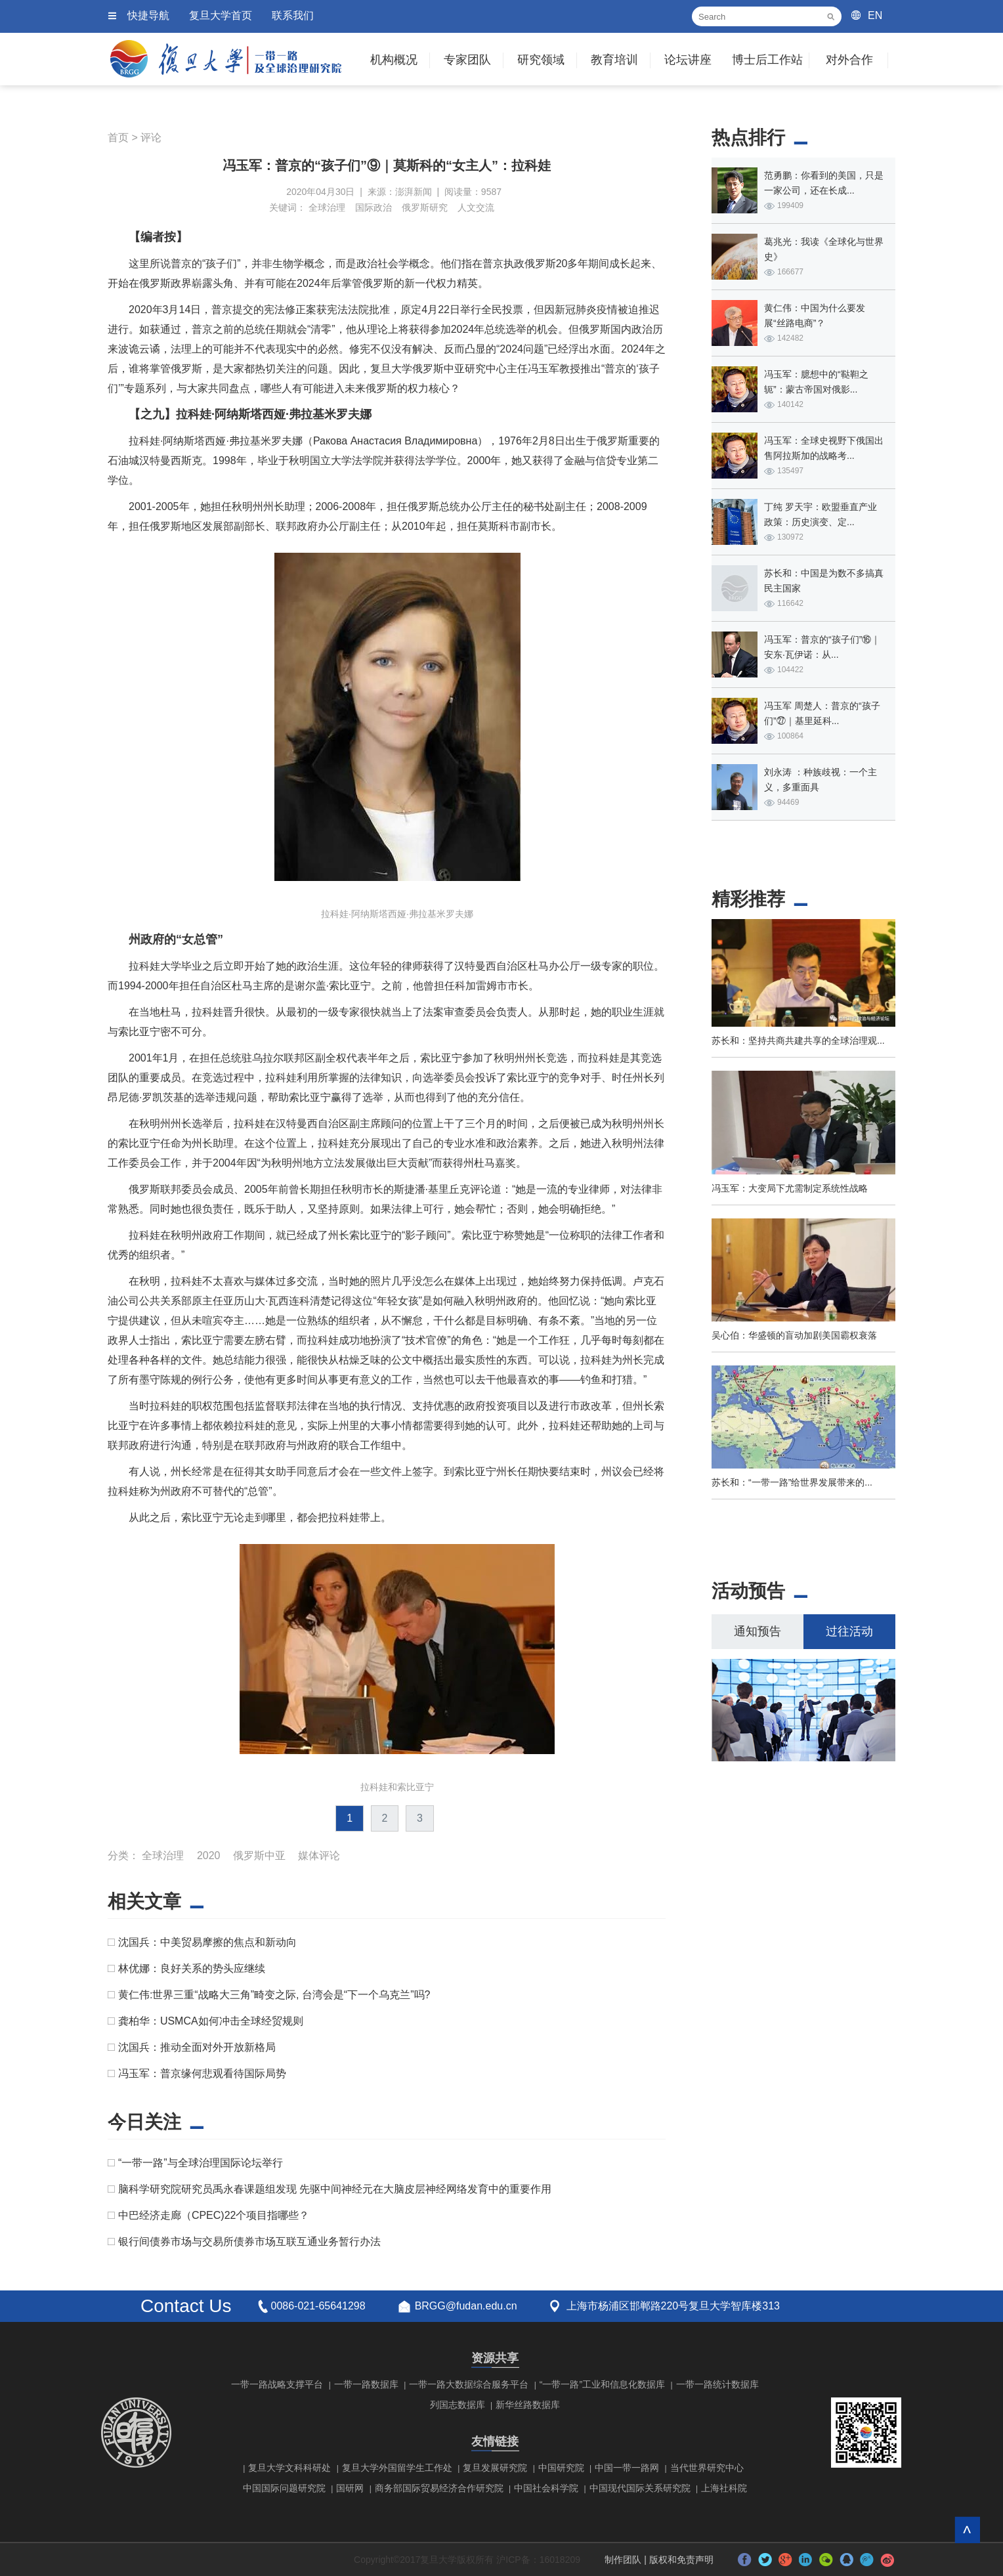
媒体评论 (319, 1855)
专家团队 (467, 59)
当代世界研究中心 (707, 2467)
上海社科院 (724, 2488)
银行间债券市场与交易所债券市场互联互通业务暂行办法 (249, 2241)
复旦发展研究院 (495, 2467)
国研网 (350, 2488)
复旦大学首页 (220, 15)
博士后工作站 (767, 59)
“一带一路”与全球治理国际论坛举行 (200, 2162)
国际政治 (373, 207)
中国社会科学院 (546, 2488)
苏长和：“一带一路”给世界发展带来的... (792, 1482)
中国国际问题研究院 (284, 2488)
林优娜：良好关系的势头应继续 (191, 1968)
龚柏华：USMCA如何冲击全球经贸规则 (210, 2021)
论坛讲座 (688, 59)
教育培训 (614, 59)
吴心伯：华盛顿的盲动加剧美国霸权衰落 (794, 1335)
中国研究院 (561, 2467)
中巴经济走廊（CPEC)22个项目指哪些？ (214, 2215)
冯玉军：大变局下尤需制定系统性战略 (790, 1188)
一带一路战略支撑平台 (277, 2384)
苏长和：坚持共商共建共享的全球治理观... (798, 1040)
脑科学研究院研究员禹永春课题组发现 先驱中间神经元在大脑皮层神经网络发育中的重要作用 (334, 2189)
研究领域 (541, 59)
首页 (118, 137)
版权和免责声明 (681, 2559)
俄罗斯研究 (425, 207)
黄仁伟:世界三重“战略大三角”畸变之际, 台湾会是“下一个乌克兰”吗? (274, 1994)
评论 (150, 137)
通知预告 (757, 1631)
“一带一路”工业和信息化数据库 (602, 2384)
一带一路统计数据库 (717, 2384)
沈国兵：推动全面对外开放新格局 (197, 2047)
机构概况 (393, 59)
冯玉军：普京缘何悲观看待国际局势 (202, 2073)
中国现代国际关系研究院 (640, 2488)
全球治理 (327, 207)
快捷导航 (148, 15)
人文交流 (476, 207)
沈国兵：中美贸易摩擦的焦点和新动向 (207, 1942)
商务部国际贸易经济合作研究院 (439, 2488)
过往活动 (849, 1631)
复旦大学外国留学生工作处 (397, 2467)
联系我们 (293, 15)
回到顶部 (967, 2529)
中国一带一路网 (627, 2467)
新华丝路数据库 (528, 2404)
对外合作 (849, 59)
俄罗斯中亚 (259, 1855)
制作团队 (623, 2559)
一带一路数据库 (366, 2384)
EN (875, 15)
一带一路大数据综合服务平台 (468, 2384)
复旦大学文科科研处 (289, 2467)
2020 (209, 1855)
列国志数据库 (457, 2404)
